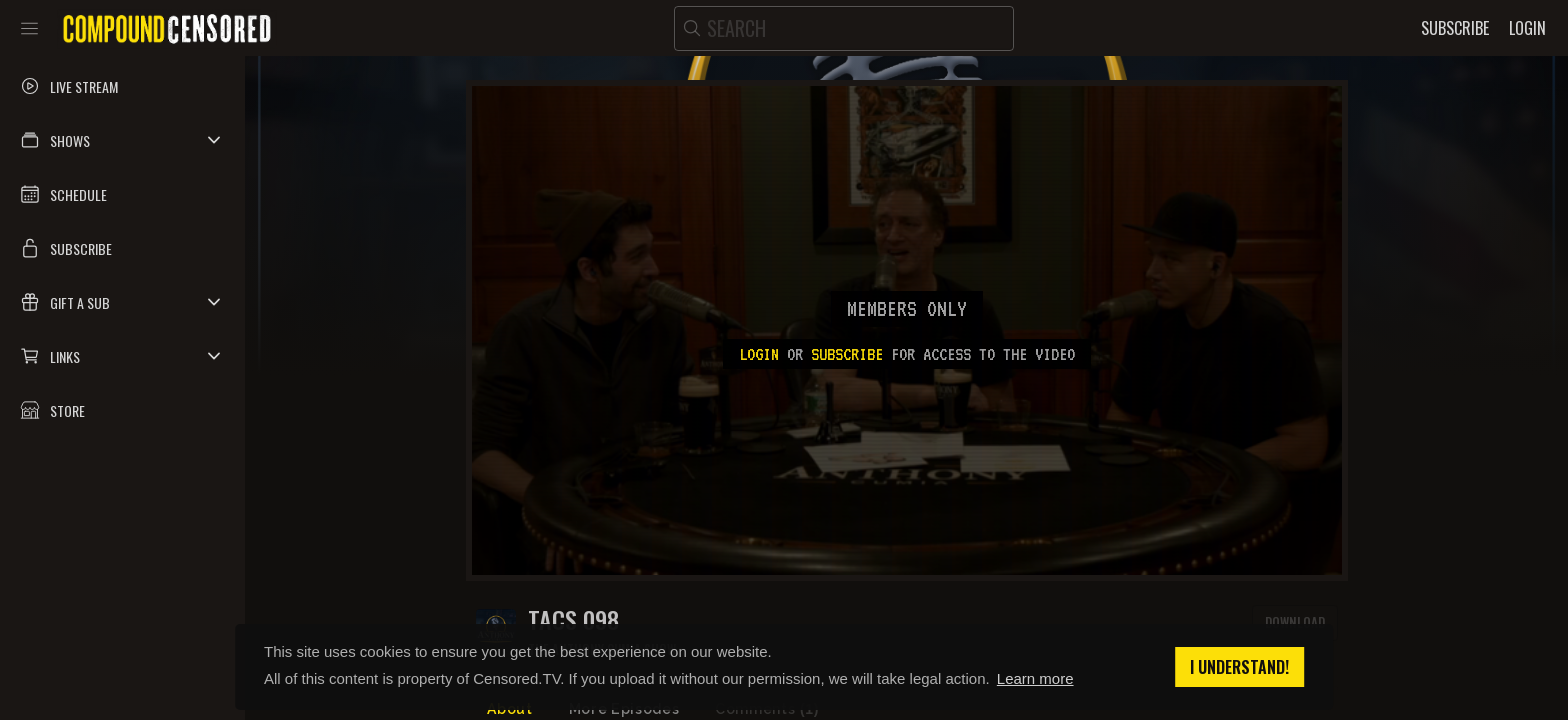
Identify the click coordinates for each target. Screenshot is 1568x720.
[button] (122, 140)
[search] (844, 28)
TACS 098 (573, 619)
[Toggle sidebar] (29, 28)
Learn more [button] (1035, 678)
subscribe (847, 354)
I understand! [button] (1239, 667)
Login (759, 354)
